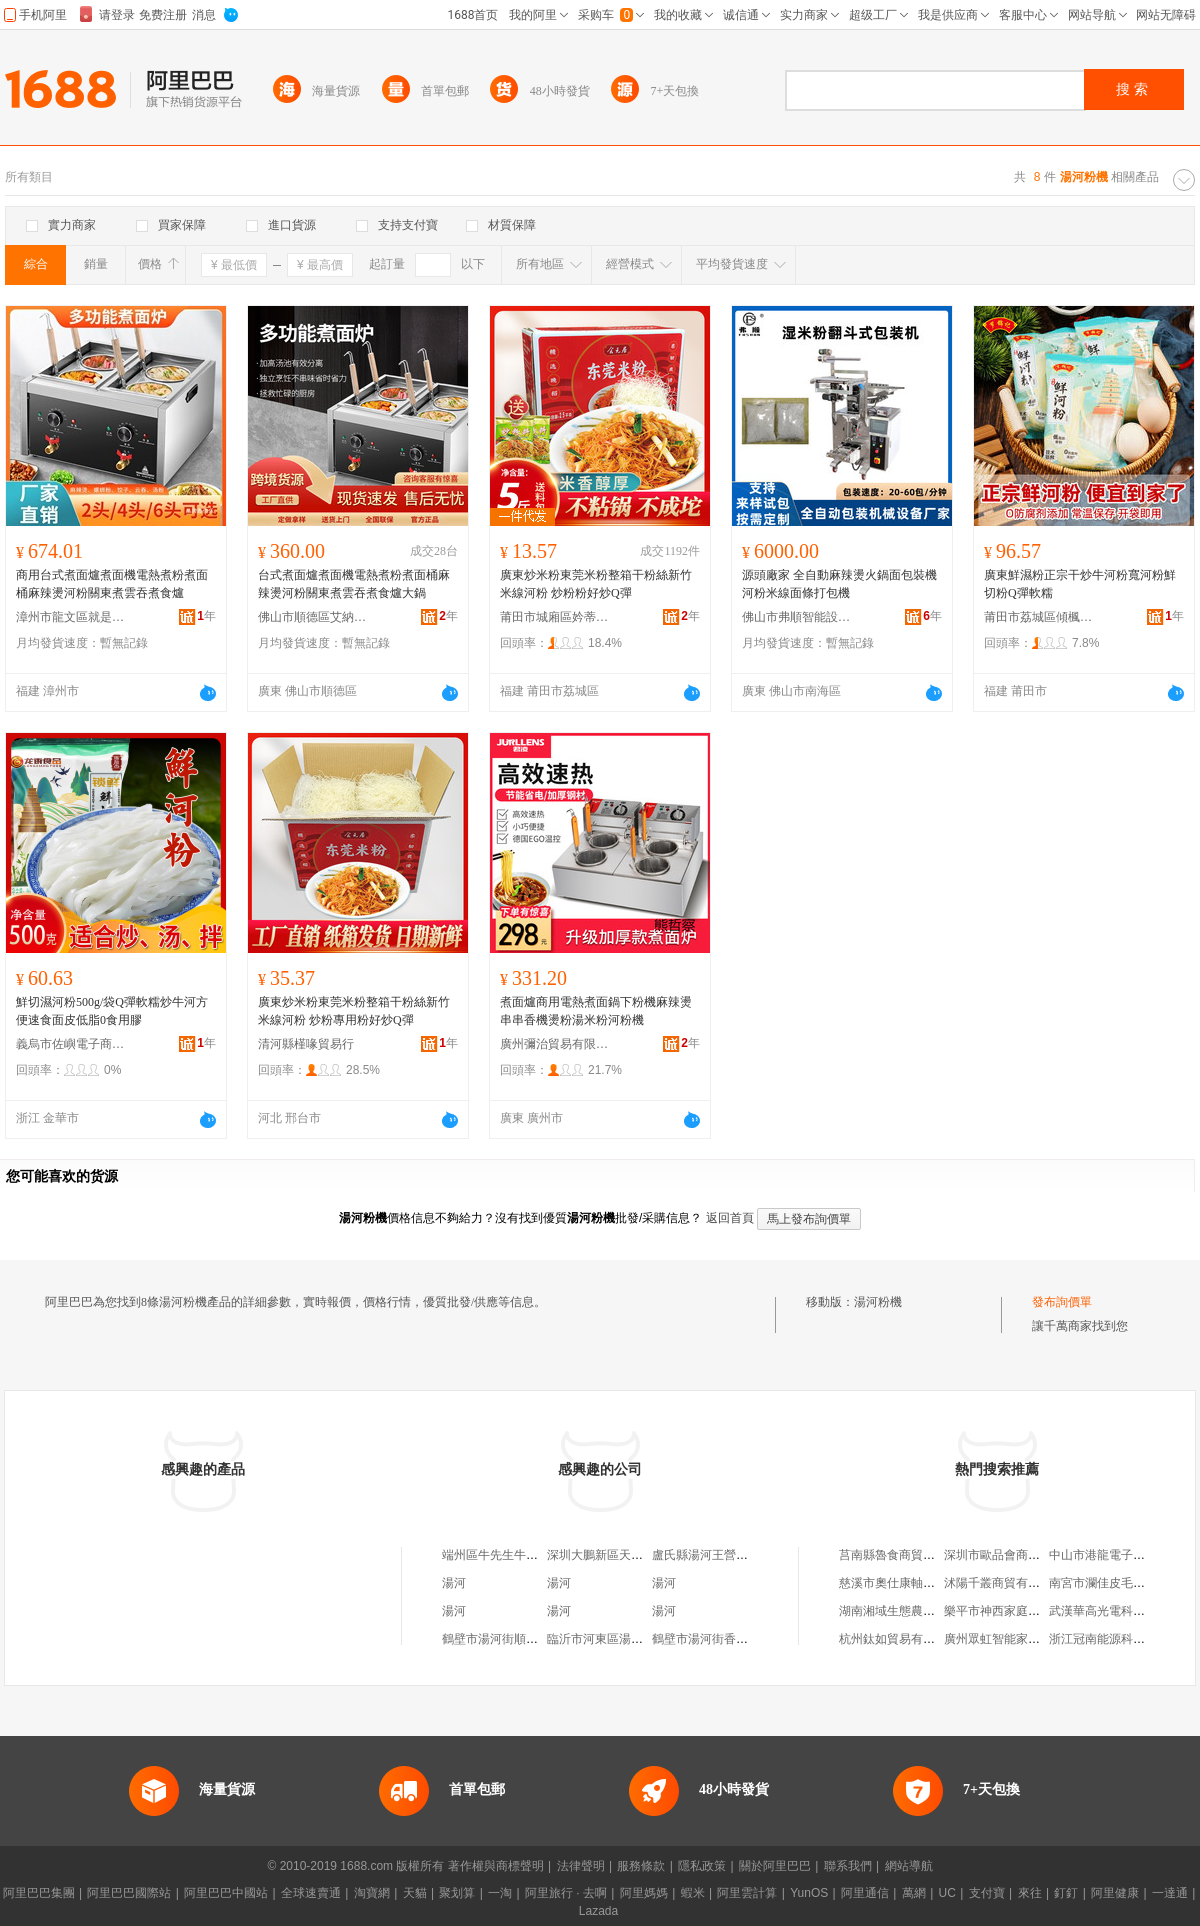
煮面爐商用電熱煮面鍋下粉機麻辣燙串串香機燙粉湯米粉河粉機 (596, 1011)
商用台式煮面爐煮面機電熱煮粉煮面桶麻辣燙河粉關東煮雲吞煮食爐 (112, 584)
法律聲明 (581, 1866)
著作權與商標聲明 (496, 1866)
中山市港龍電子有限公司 (1115, 1555)
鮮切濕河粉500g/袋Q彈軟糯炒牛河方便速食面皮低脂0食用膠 (112, 1011)
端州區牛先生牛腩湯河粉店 (514, 1555)
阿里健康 (1115, 1893)
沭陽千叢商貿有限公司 (1004, 1583)
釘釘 (1066, 1893)
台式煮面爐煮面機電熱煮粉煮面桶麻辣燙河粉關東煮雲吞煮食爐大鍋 (354, 584)
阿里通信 (865, 1893)
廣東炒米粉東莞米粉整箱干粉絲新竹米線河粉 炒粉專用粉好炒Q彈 (354, 1011)
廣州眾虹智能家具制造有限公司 (1028, 1639)
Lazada (598, 1911)
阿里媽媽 (644, 1893)
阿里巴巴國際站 (129, 1893)
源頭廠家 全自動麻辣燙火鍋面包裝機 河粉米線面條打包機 (839, 584)
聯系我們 (848, 1866)
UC (947, 1893)
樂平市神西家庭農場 (998, 1611)
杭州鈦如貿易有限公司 (899, 1639)
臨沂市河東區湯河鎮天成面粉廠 (631, 1639)
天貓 (415, 1893)
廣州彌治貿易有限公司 (555, 1044)
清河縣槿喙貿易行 (306, 1044)
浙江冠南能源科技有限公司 (1121, 1639)
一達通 (1170, 1893)
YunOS (809, 1893)
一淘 (500, 1893)
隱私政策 (702, 1866)
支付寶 (987, 1893)
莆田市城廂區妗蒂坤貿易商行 (555, 617)
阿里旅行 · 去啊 (566, 1893)
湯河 (454, 1583)
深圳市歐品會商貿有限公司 (1016, 1555)
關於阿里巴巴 (775, 1866)
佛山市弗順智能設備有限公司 (797, 617)
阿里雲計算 (747, 1893)
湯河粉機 (878, 1302)
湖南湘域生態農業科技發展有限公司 (935, 1611)
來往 (1030, 1893)
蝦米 (693, 1893)
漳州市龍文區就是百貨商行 (71, 617)
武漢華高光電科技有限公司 (1121, 1611)
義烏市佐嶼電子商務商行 (71, 1044)
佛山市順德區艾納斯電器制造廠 (313, 617)
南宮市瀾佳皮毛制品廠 (1109, 1583)
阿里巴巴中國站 (226, 1893)
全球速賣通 (311, 1893)
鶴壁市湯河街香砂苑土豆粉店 (730, 1639)
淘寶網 (372, 1893)
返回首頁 (730, 1218)
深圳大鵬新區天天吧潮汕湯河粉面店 (643, 1555)
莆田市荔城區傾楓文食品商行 (1039, 617)
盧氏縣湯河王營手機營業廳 (724, 1555)
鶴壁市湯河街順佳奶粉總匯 (514, 1639)
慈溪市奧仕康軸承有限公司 (911, 1583)
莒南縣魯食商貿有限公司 (905, 1555)
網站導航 (909, 1866)
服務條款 (641, 1866)
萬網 (914, 1893)
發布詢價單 (1062, 1302)
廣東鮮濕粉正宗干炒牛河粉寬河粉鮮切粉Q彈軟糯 (1080, 584)
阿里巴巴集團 (39, 1893)
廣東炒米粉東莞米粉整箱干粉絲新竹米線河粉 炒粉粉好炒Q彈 (596, 584)
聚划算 (457, 1893)
